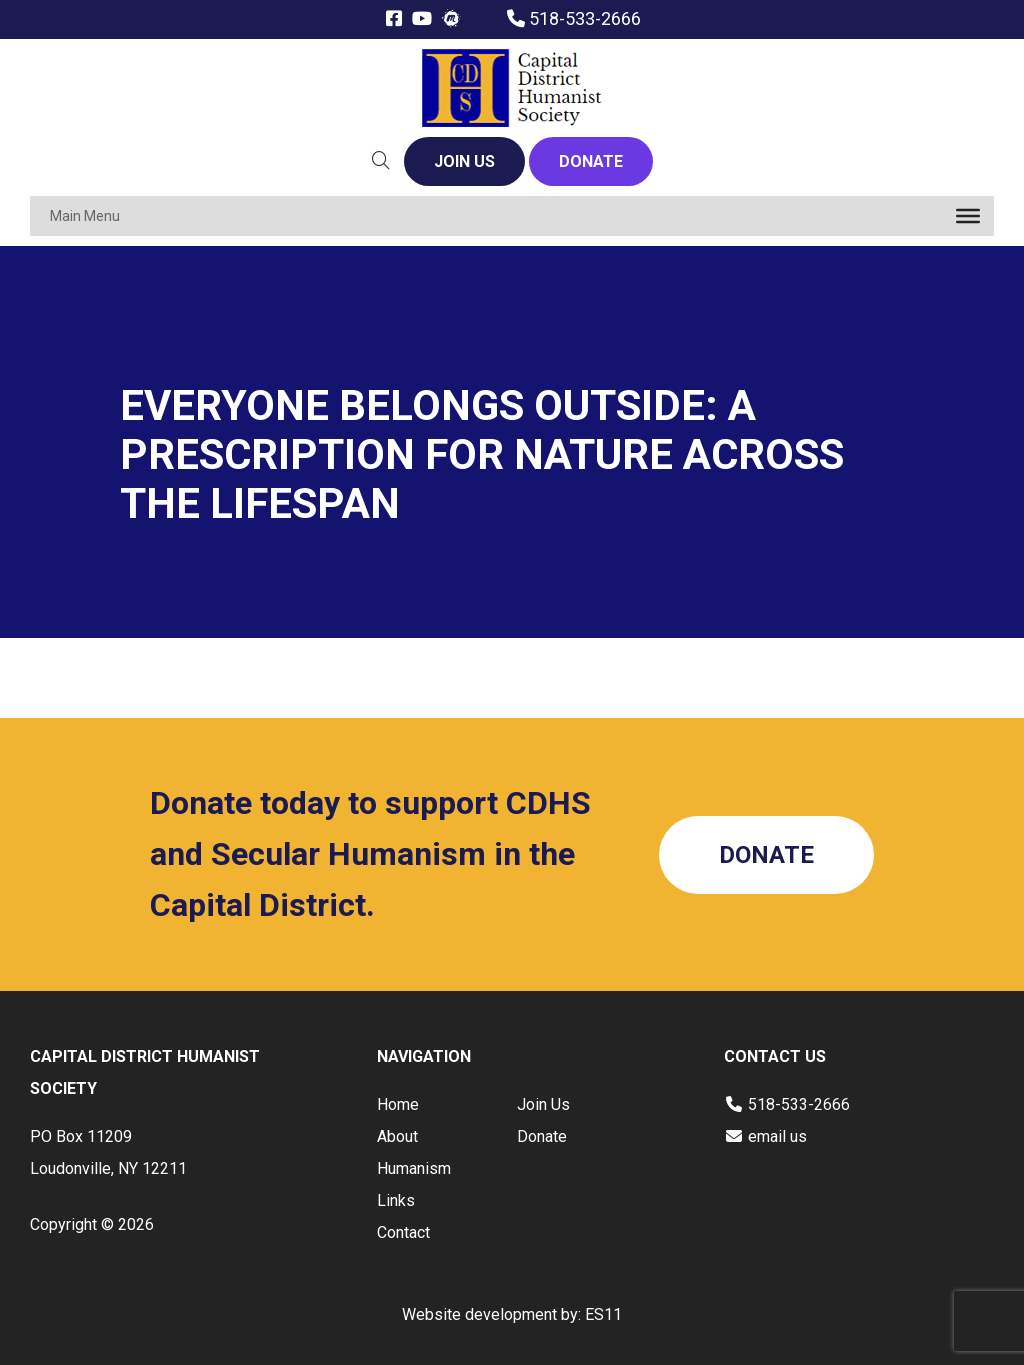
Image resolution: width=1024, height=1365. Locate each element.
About (397, 1136)
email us (777, 1136)
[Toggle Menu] (968, 216)
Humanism (414, 1168)
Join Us (543, 1104)
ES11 (603, 1314)
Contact (403, 1232)
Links (396, 1200)
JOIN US (464, 161)
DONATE (591, 161)
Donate (542, 1136)
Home (398, 1104)
